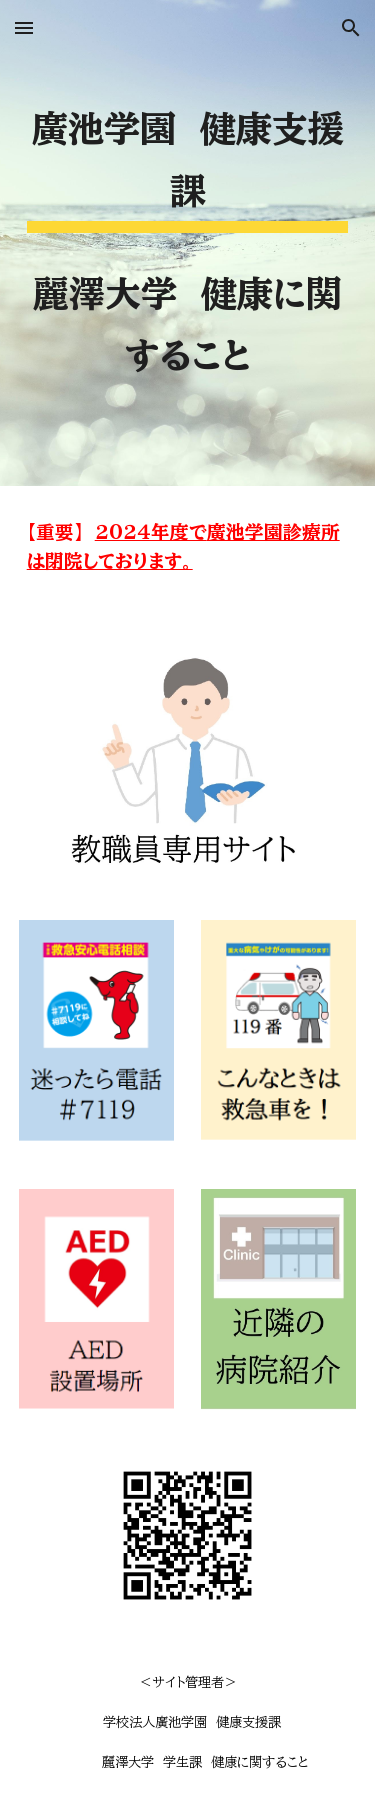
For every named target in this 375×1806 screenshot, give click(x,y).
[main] (188, 243)
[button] (24, 27)
